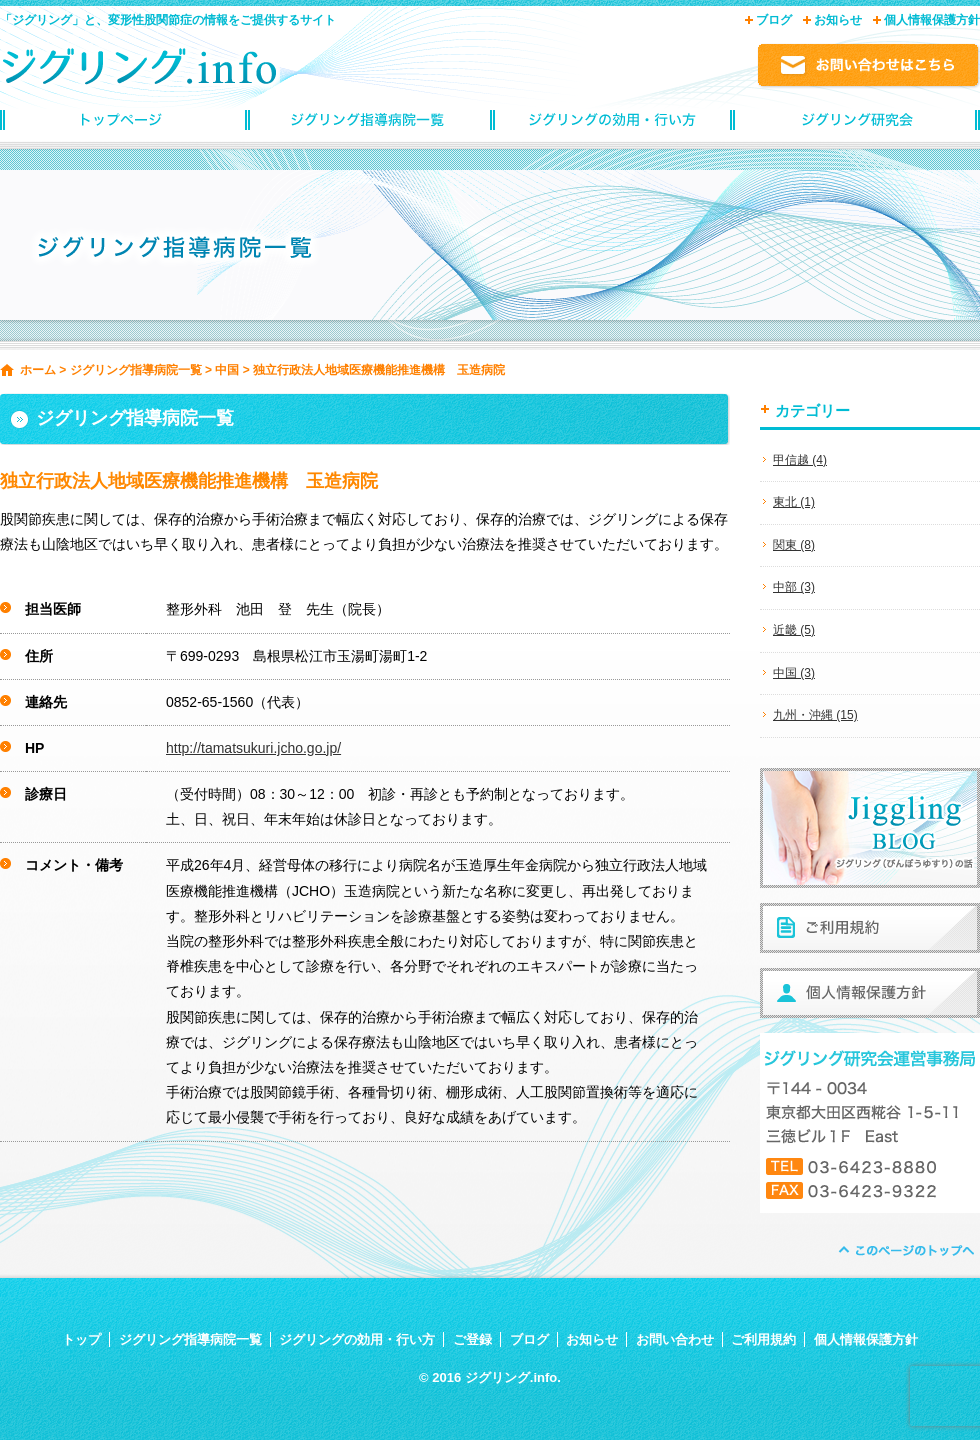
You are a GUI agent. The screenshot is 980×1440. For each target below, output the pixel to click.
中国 (227, 370)
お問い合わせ (675, 1339)
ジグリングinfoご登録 (857, 125)
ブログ (774, 20)
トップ (81, 1339)
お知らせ (838, 20)
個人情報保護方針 (932, 20)
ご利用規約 (763, 1339)
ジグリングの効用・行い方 (612, 125)
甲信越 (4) (800, 460)
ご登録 (472, 1339)
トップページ (122, 125)
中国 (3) (794, 673)
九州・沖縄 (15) (815, 715)
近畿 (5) (794, 630)
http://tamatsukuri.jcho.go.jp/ (253, 748)
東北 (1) (794, 502)
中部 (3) (794, 587)
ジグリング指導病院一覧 (367, 125)
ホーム (38, 370)
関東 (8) (794, 545)
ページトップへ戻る (905, 1250)
